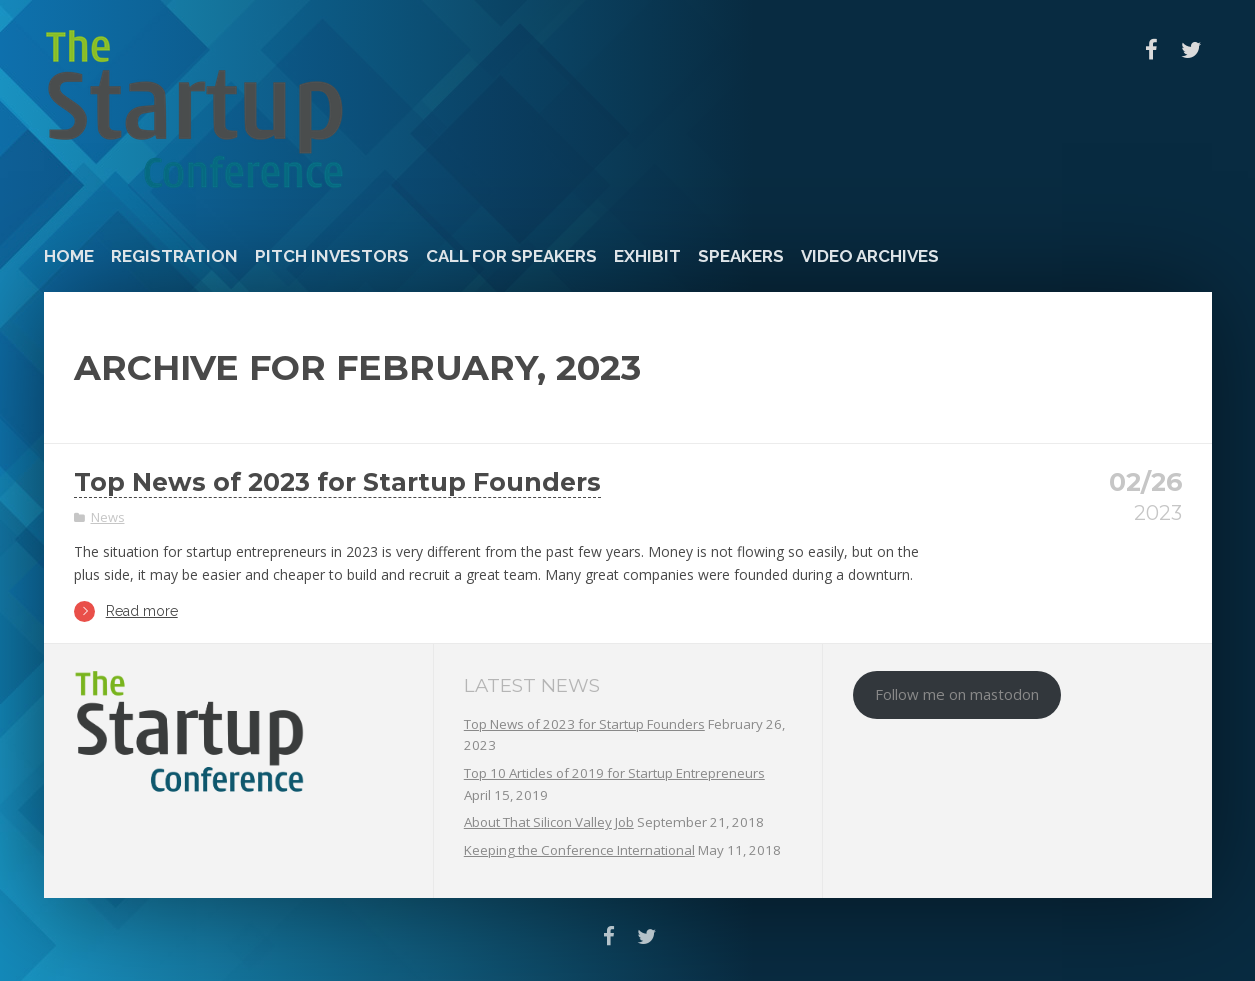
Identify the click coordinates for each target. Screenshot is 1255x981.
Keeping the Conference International (579, 850)
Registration (174, 256)
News (108, 517)
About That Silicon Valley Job (549, 822)
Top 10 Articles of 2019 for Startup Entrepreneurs (614, 773)
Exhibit (647, 256)
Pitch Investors (332, 256)
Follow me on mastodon (957, 694)
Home (69, 256)
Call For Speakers (511, 256)
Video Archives (870, 256)
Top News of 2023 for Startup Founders (337, 482)
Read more (126, 611)
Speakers (741, 256)
